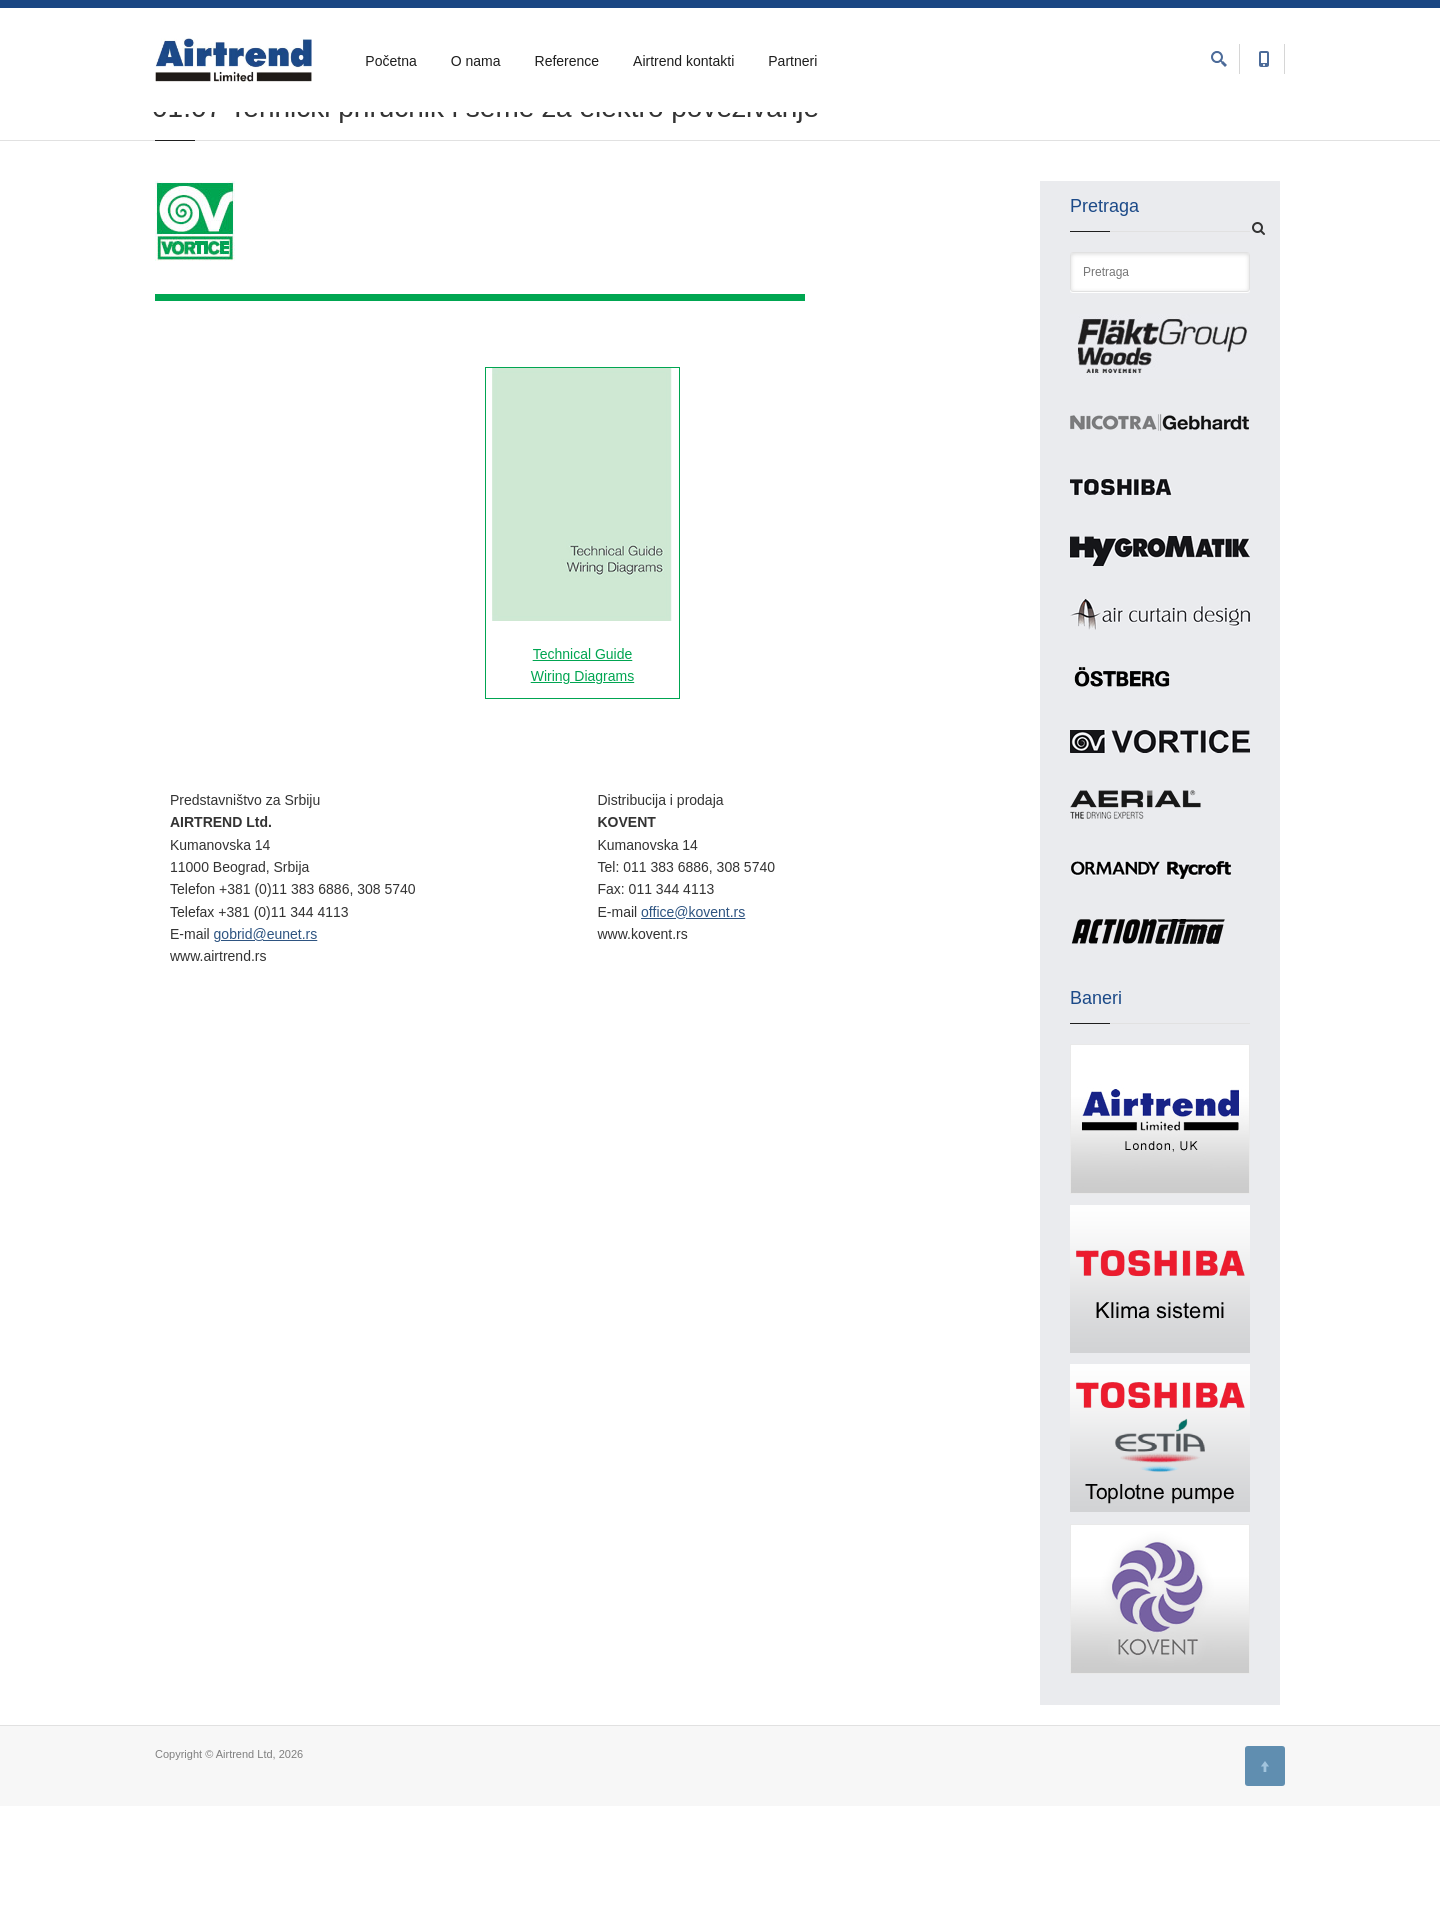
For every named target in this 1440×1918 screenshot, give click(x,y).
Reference (567, 61)
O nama (476, 61)
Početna (390, 61)
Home (169, 152)
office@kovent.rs (693, 1024)
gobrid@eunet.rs (266, 1046)
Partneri (792, 61)
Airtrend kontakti (683, 61)
